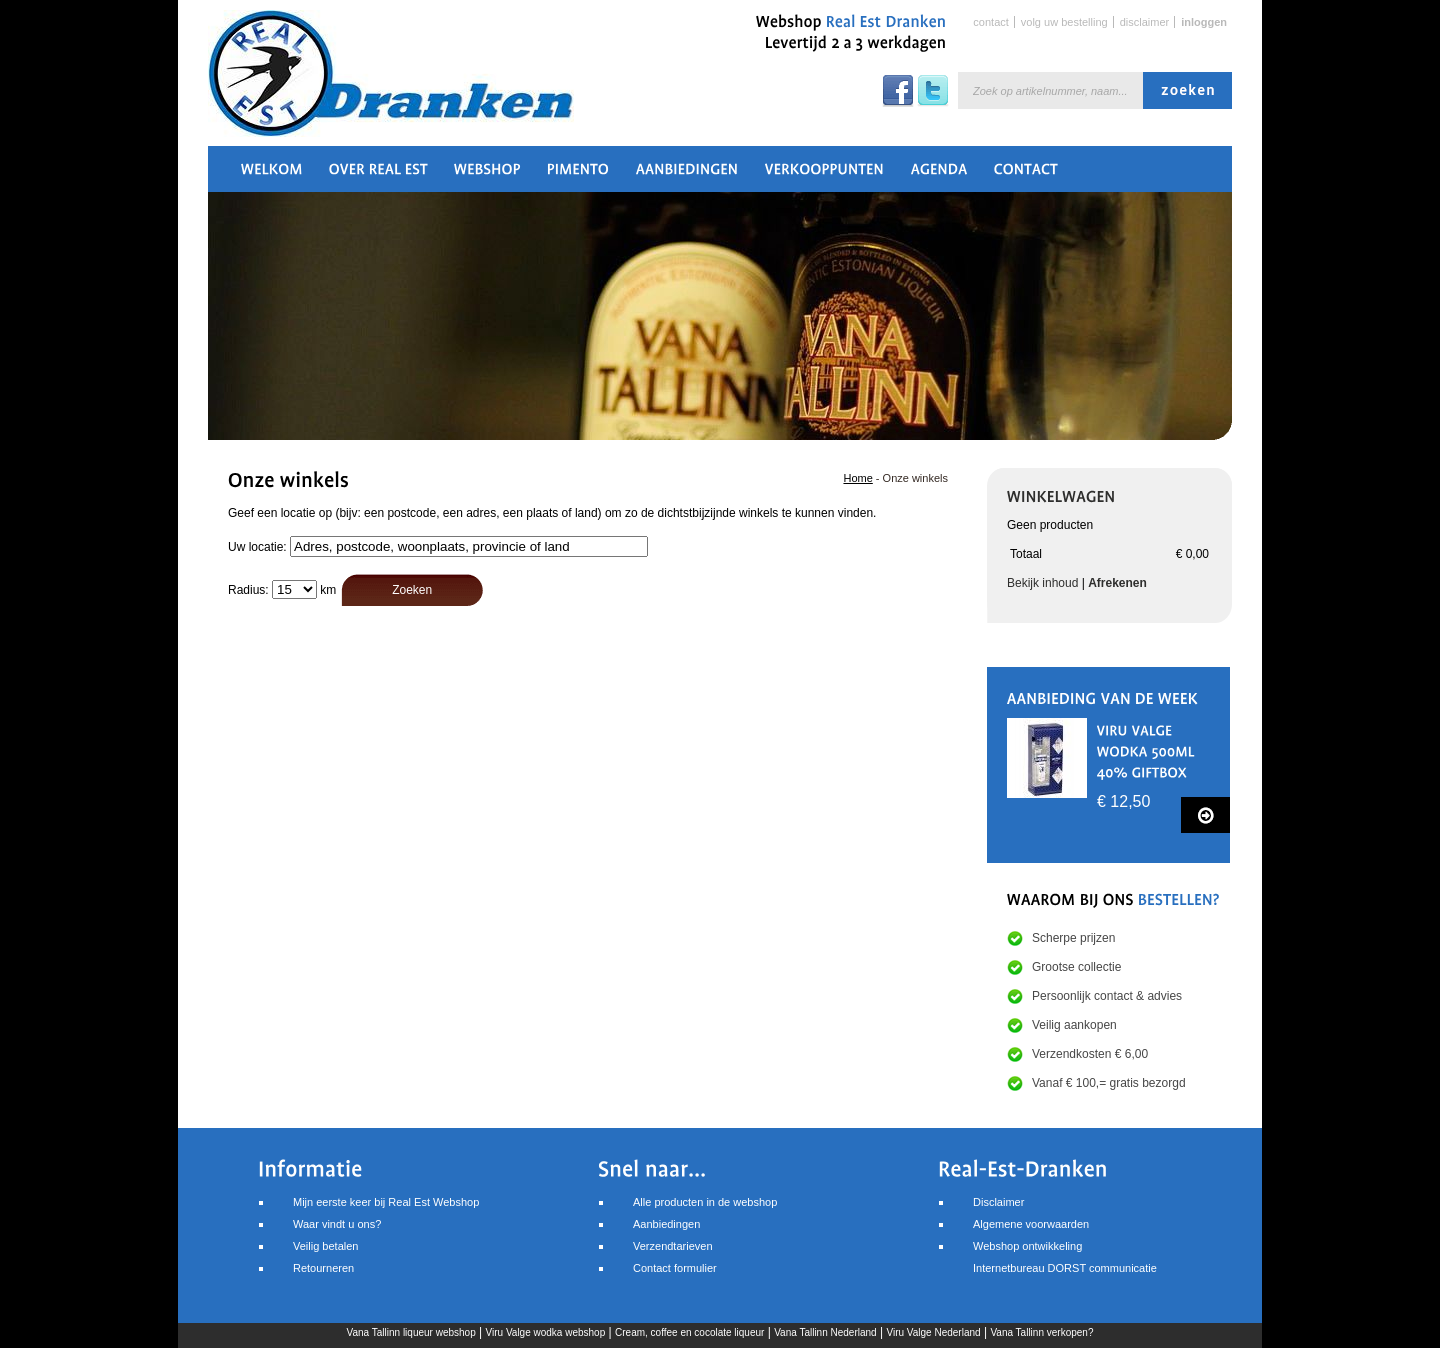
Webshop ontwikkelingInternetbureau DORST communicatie (1065, 1257)
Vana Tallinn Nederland (825, 1332)
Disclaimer (1145, 22)
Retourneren (323, 1268)
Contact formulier (675, 1268)
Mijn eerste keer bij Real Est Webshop (386, 1202)
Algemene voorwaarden (1031, 1224)
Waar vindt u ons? (337, 1224)
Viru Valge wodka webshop (546, 1332)
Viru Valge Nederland (933, 1332)
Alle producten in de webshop (705, 1202)
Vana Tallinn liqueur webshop (411, 1332)
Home (857, 478)
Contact (990, 22)
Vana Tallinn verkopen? (1041, 1332)
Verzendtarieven (673, 1246)
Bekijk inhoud (1042, 583)
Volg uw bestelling (1064, 22)
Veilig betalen (325, 1246)
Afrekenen (1117, 583)
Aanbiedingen (666, 1224)
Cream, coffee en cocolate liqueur (689, 1332)
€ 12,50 (1123, 801)
